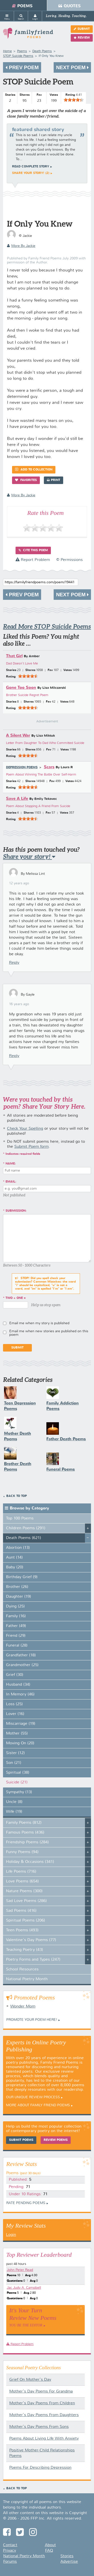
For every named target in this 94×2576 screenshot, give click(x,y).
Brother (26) (17, 1587)
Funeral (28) (17, 1646)
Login (11, 2235)
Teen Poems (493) (22, 1930)
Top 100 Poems (20, 1518)
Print (53, 480)
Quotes (69, 6)
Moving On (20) (20, 1743)
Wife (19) (14, 1812)
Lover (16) (15, 1714)
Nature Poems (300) (24, 1891)
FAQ (49, 2551)
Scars (49, 767)
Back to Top (16, 1496)
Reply (14, 963)
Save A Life (17, 799)
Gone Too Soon (21, 688)
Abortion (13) (18, 1548)
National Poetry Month (27, 1979)
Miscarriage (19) (20, 1724)
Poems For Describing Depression (40, 2468)
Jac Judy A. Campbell (24, 2287)
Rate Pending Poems (25, 2203)
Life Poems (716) (21, 1872)
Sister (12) (15, 1753)
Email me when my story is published (39, 1323)
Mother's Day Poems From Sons (39, 2427)
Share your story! (29, 856)
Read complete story (30, 166)
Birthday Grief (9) (22, 1577)
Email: (11, 1181)
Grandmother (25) (22, 1665)
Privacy (9, 2551)
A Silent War (18, 735)
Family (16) (16, 1616)
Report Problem (33, 560)
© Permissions (69, 560)
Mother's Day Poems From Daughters (44, 2415)
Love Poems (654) (22, 1881)
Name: (11, 1163)
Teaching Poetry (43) (24, 1950)
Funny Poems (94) (22, 1852)
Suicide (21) (17, 1782)
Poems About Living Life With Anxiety (44, 2439)
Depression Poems (22, 767)
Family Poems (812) (24, 1823)
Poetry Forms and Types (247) (33, 1960)
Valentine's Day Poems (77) (31, 1940)
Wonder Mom (22, 2007)
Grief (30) (14, 1675)
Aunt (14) (14, 1558)
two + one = (16, 1298)
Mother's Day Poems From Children (42, 2403)
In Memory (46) (20, 1694)
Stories (66, 2556)
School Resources (22, 1969)
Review (82, 37)
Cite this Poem (33, 550)
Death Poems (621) (23, 1538)
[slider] (74, 100)
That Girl (14, 656)
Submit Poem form (31, 1147)
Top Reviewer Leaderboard (39, 2254)
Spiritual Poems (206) (25, 1921)
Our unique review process (33, 2097)
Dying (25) (15, 1606)
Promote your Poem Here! (31, 2020)
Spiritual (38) (17, 1773)
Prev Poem (22, 67)
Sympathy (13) (19, 1792)
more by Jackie (21, 246)
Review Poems (56, 2140)
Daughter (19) (18, 1597)
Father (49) (16, 1626)
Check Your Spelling (25, 1129)
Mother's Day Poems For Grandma (41, 2392)
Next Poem (72, 67)
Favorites (26, 480)
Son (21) (13, 1763)
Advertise (69, 2562)
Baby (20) (14, 1567)
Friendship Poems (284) (27, 1842)
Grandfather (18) (21, 1655)
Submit (82, 29)
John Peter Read (20, 2270)
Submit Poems (21, 2140)
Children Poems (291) (25, 1528)
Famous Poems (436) (25, 1833)
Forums (10, 2562)
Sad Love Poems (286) (26, 1901)
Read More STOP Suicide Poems (47, 626)
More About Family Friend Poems (38, 2105)
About (50, 2545)
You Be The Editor (25, 2325)
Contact (10, 2545)
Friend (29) (16, 1636)
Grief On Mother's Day (30, 2380)
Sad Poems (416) (21, 1911)
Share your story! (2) (30, 173)
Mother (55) (17, 1734)
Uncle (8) (14, 1802)
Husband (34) (18, 1685)
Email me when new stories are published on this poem (48, 1333)
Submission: (16, 1210)
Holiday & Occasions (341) (30, 1862)
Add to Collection (33, 469)
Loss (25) (14, 1704)
